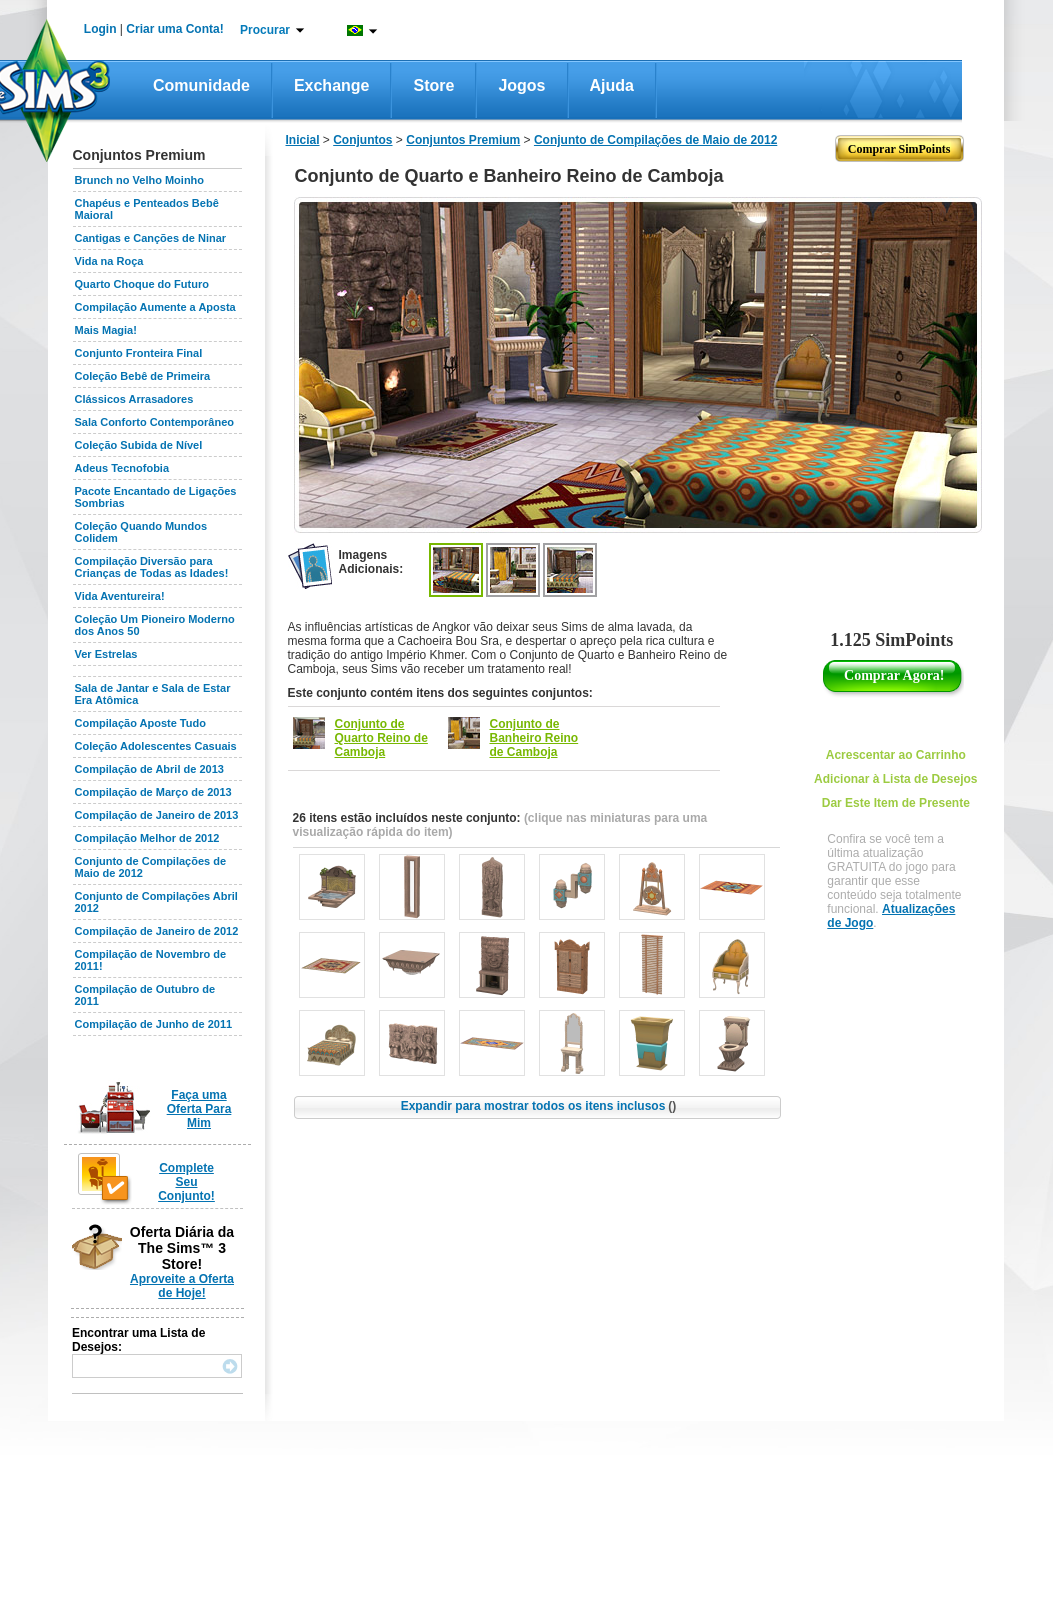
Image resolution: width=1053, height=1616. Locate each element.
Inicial (303, 140)
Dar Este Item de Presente (896, 803)
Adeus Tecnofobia (122, 468)
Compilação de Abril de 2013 (149, 769)
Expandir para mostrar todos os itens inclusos (539, 1106)
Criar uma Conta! (174, 29)
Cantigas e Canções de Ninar (151, 238)
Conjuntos (362, 140)
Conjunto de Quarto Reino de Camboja (381, 738)
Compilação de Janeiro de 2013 (157, 815)
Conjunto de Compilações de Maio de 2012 (655, 140)
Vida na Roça (109, 261)
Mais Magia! (106, 330)
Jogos (521, 85)
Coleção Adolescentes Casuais (156, 746)
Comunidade (201, 85)
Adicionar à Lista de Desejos (895, 779)
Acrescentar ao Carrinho (896, 755)
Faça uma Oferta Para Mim (199, 1109)
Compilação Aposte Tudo (140, 723)
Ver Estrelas (106, 654)
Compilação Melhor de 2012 (147, 838)
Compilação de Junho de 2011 (154, 1024)
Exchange (332, 85)
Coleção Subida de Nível (139, 445)
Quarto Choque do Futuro (142, 284)
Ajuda (612, 85)
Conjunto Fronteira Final (139, 353)
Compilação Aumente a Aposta (155, 307)
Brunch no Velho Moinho (140, 180)
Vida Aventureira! (120, 596)
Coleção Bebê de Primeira (143, 376)
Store (433, 85)
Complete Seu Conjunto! (186, 1182)
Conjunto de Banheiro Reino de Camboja (534, 738)
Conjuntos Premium (463, 140)
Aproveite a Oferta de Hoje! (182, 1286)
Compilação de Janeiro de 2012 (157, 931)
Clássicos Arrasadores (134, 399)
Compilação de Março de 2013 (153, 792)
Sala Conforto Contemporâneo (155, 422)
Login (100, 29)
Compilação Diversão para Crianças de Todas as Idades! (152, 567)
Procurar (265, 30)
